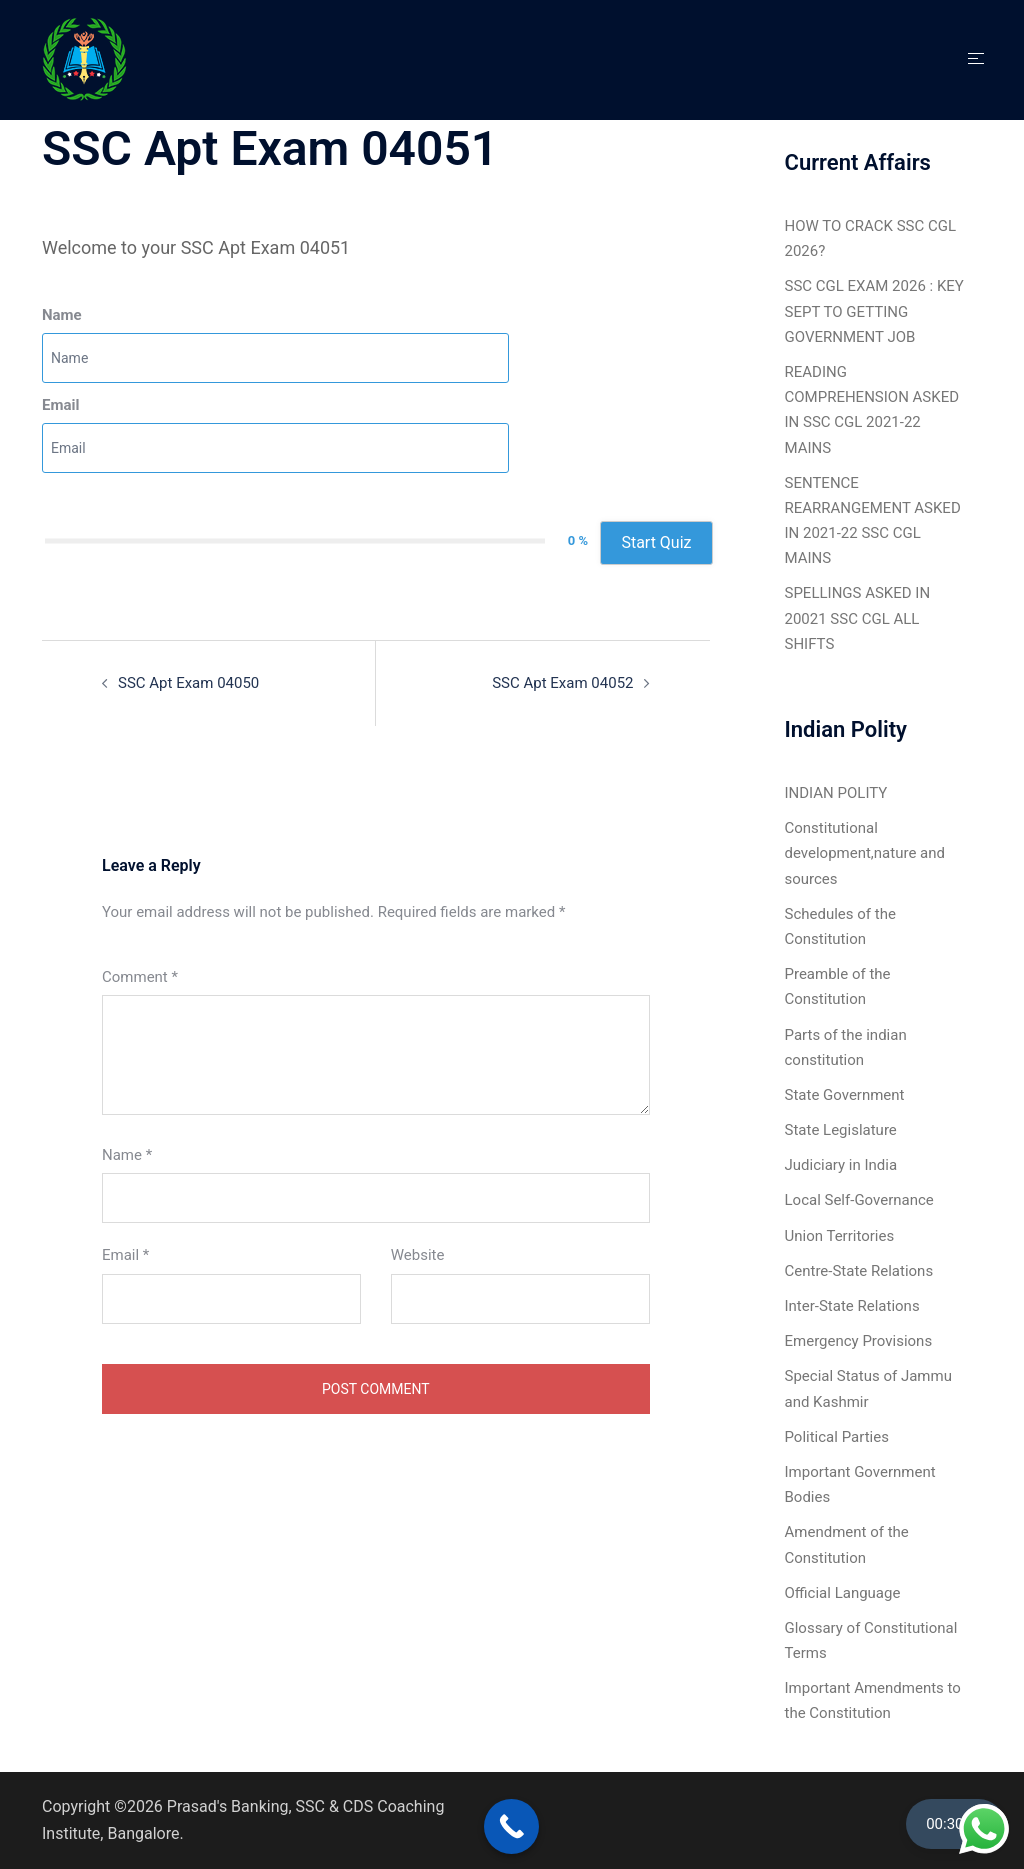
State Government (845, 1095)
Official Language (843, 1593)
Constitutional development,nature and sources (865, 853)
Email (60, 405)
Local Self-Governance (859, 1200)
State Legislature (841, 1130)
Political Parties (837, 1437)
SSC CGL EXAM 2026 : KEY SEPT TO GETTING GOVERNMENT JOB (874, 311)
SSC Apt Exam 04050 (188, 683)
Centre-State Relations (859, 1271)
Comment (140, 977)
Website (418, 1255)
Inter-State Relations (852, 1306)
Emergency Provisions (859, 1341)
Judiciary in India (841, 1165)
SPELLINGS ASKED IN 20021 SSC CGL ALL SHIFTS (858, 618)
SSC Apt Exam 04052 (562, 683)
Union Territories (840, 1236)
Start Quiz (656, 542)
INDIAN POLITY (836, 793)
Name (62, 315)
